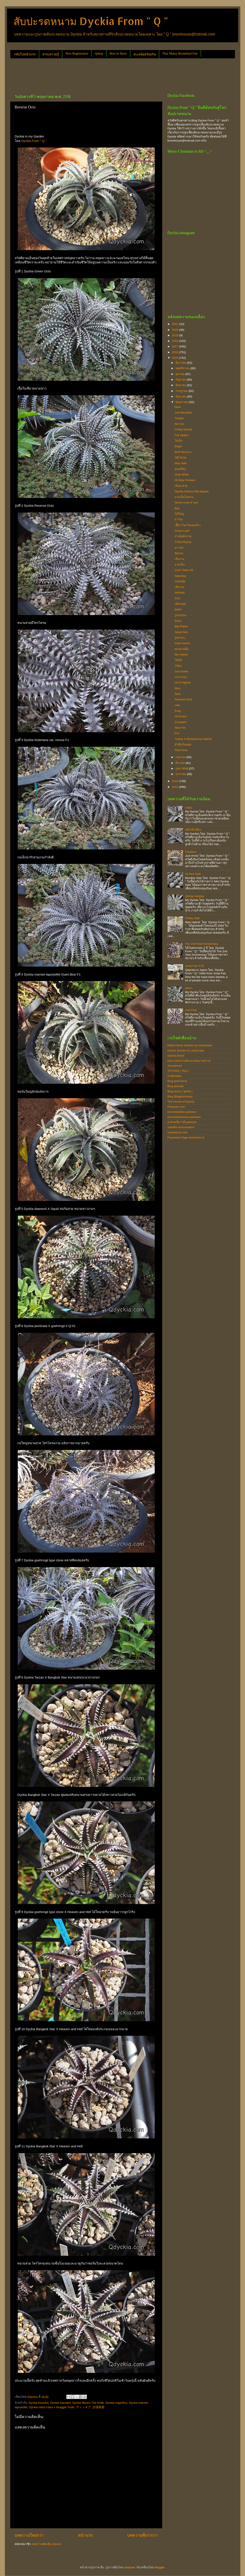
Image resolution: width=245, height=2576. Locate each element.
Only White (182, 474)
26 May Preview (185, 480)
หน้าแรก (85, 2535)
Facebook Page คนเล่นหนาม (186, 1137)
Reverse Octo (183, 699)
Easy (178, 620)
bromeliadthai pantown (182, 1111)
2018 (175, 340)
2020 (175, 329)
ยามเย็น (180, 564)
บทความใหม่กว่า (29, 2535)
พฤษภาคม (182, 402)
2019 (175, 335)
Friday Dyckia (183, 429)
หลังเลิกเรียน (193, 829)
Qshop (99, 53)
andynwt (129, 2567)
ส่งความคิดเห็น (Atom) (46, 2544)
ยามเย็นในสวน (184, 497)
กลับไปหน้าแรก (25, 54)
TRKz (178, 665)
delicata (180, 592)
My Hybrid (181, 654)
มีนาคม (180, 763)
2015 (175, 357)
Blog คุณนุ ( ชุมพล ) (180, 1091)
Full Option (182, 435)
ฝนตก (178, 609)
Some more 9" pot (186, 502)
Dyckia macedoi (60, 2402)
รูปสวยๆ (180, 637)
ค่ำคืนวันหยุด (183, 744)
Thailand (190, 851)
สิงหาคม (181, 385)
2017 (175, 346)
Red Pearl (181, 750)
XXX (177, 598)
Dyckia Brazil (176, 1055)
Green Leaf (182, 530)
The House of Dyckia (181, 1101)
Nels (177, 693)
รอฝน (188, 807)
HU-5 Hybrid (182, 682)
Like (177, 705)
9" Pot (178, 519)
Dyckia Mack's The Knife (88, 2402)
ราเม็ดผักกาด (183, 536)
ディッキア (83, 2407)
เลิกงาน (179, 587)
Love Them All (184, 570)
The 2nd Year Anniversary (201, 943)
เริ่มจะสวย (181, 485)
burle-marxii (182, 643)
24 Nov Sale (193, 873)
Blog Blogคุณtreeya (180, 1096)
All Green (181, 716)
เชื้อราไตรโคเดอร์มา (188, 525)
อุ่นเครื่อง (180, 469)
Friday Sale (192, 918)
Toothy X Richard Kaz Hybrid (193, 739)
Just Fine (191, 1010)
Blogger (160, 2567)
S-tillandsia (175, 1076)
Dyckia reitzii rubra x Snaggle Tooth (51, 2407)
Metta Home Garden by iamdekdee (190, 1045)
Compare (181, 722)
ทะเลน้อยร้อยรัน (145, 54)
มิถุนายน (181, 396)
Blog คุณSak (176, 1086)
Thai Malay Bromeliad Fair (180, 53)
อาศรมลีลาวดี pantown (182, 1122)
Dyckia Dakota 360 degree (192, 491)
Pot (177, 733)
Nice (177, 688)
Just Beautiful (183, 412)
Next (178, 407)
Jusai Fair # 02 (194, 965)
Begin (178, 446)
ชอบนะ (179, 553)
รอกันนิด (180, 581)
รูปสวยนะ (181, 615)
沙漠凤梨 (98, 2407)
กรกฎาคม (182, 391)
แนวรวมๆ (181, 677)
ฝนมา (188, 988)
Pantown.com (176, 1106)
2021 (175, 324)
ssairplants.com (178, 1132)
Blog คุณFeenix (177, 1081)
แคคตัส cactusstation (181, 1127)
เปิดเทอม (180, 603)
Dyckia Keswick (39, 2402)
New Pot (180, 727)
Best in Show (118, 53)
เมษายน (181, 757)
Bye (177, 508)
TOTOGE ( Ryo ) (178, 1070)
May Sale (181, 463)
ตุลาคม (180, 374)
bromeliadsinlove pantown (184, 1117)
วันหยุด (179, 418)
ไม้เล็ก (179, 440)
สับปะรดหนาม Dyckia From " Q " (90, 21)
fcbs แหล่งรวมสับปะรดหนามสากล (189, 1060)
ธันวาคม (181, 362)
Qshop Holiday (194, 896)
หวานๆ (179, 547)
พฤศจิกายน (183, 368)
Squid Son (181, 632)
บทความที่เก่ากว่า (142, 2535)
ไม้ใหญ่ (179, 513)
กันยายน (181, 379)
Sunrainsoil (175, 1065)
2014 (175, 781)
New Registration (76, 53)
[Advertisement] (88, 74)
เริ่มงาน (179, 559)
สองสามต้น (182, 649)
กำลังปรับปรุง (183, 542)
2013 (175, 786)
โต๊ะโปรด (180, 457)
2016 (175, 352)
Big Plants (181, 626)
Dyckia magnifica (116, 2402)
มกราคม (181, 774)
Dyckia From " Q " (34, 141)
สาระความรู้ (50, 54)
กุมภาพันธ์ (182, 768)
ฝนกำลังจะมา (183, 452)
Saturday (180, 575)
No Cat (179, 423)
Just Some (181, 671)
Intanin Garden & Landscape (186, 1050)
